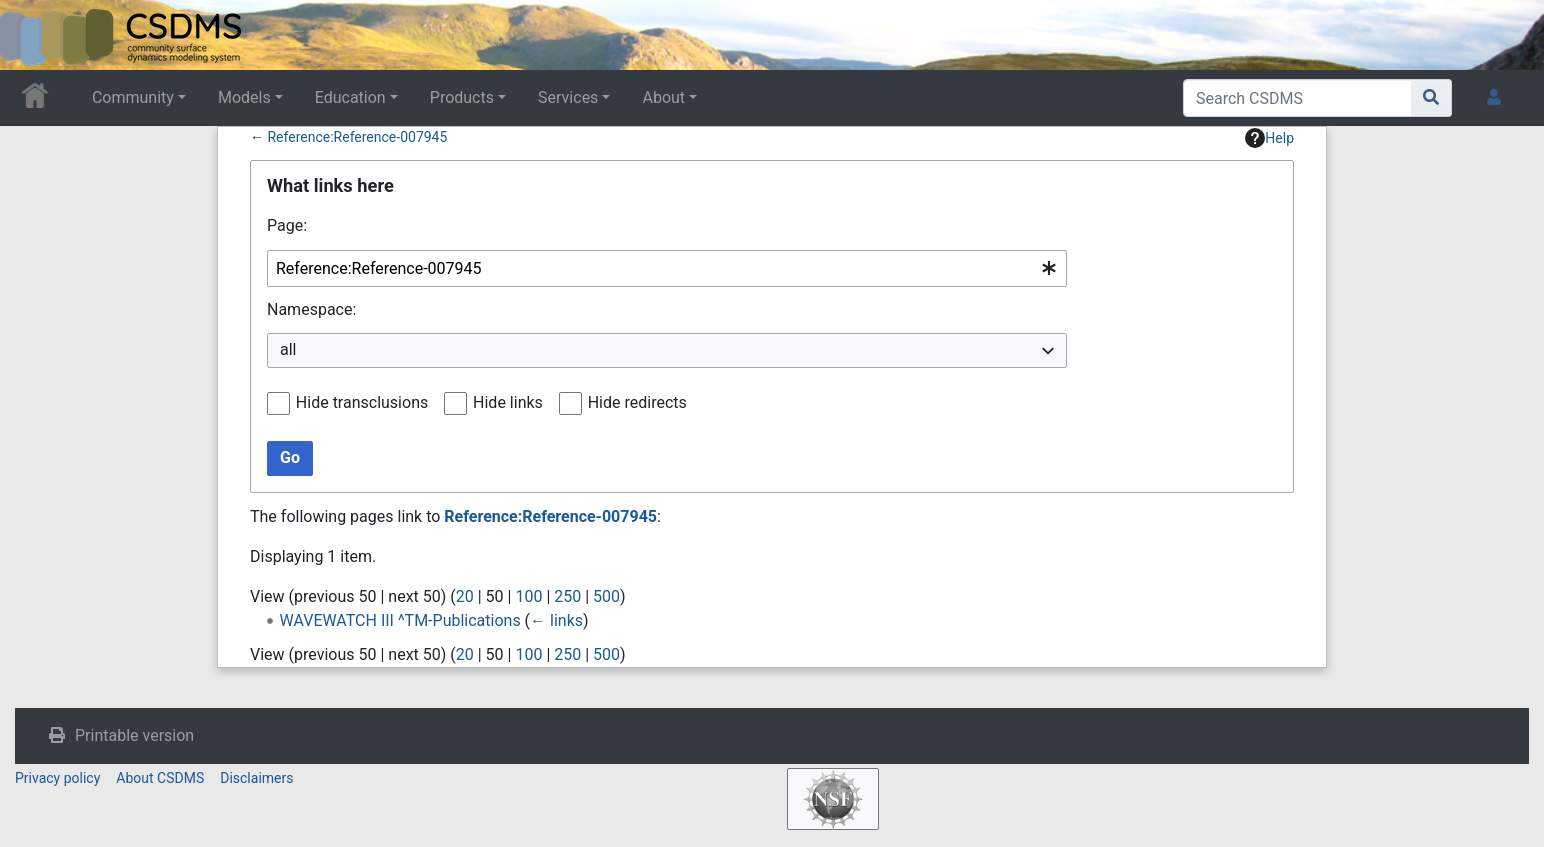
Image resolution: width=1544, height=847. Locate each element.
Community (133, 97)
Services (568, 97)
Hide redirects (637, 402)
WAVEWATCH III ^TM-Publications (400, 620)
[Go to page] (1431, 98)
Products (462, 97)
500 (606, 596)
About (663, 97)
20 (465, 596)
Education (350, 97)
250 (567, 596)
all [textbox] (288, 349)
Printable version (134, 735)
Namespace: (311, 309)
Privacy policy (57, 778)
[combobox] (667, 268)
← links (556, 620)
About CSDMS (160, 778)
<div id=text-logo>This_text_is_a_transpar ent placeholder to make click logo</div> (32, 35)
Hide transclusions (362, 402)
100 (528, 596)
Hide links (508, 402)
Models (244, 97)
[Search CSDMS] (1297, 98)
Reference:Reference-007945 (357, 137)
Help (1269, 138)
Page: (287, 225)
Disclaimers (256, 778)
